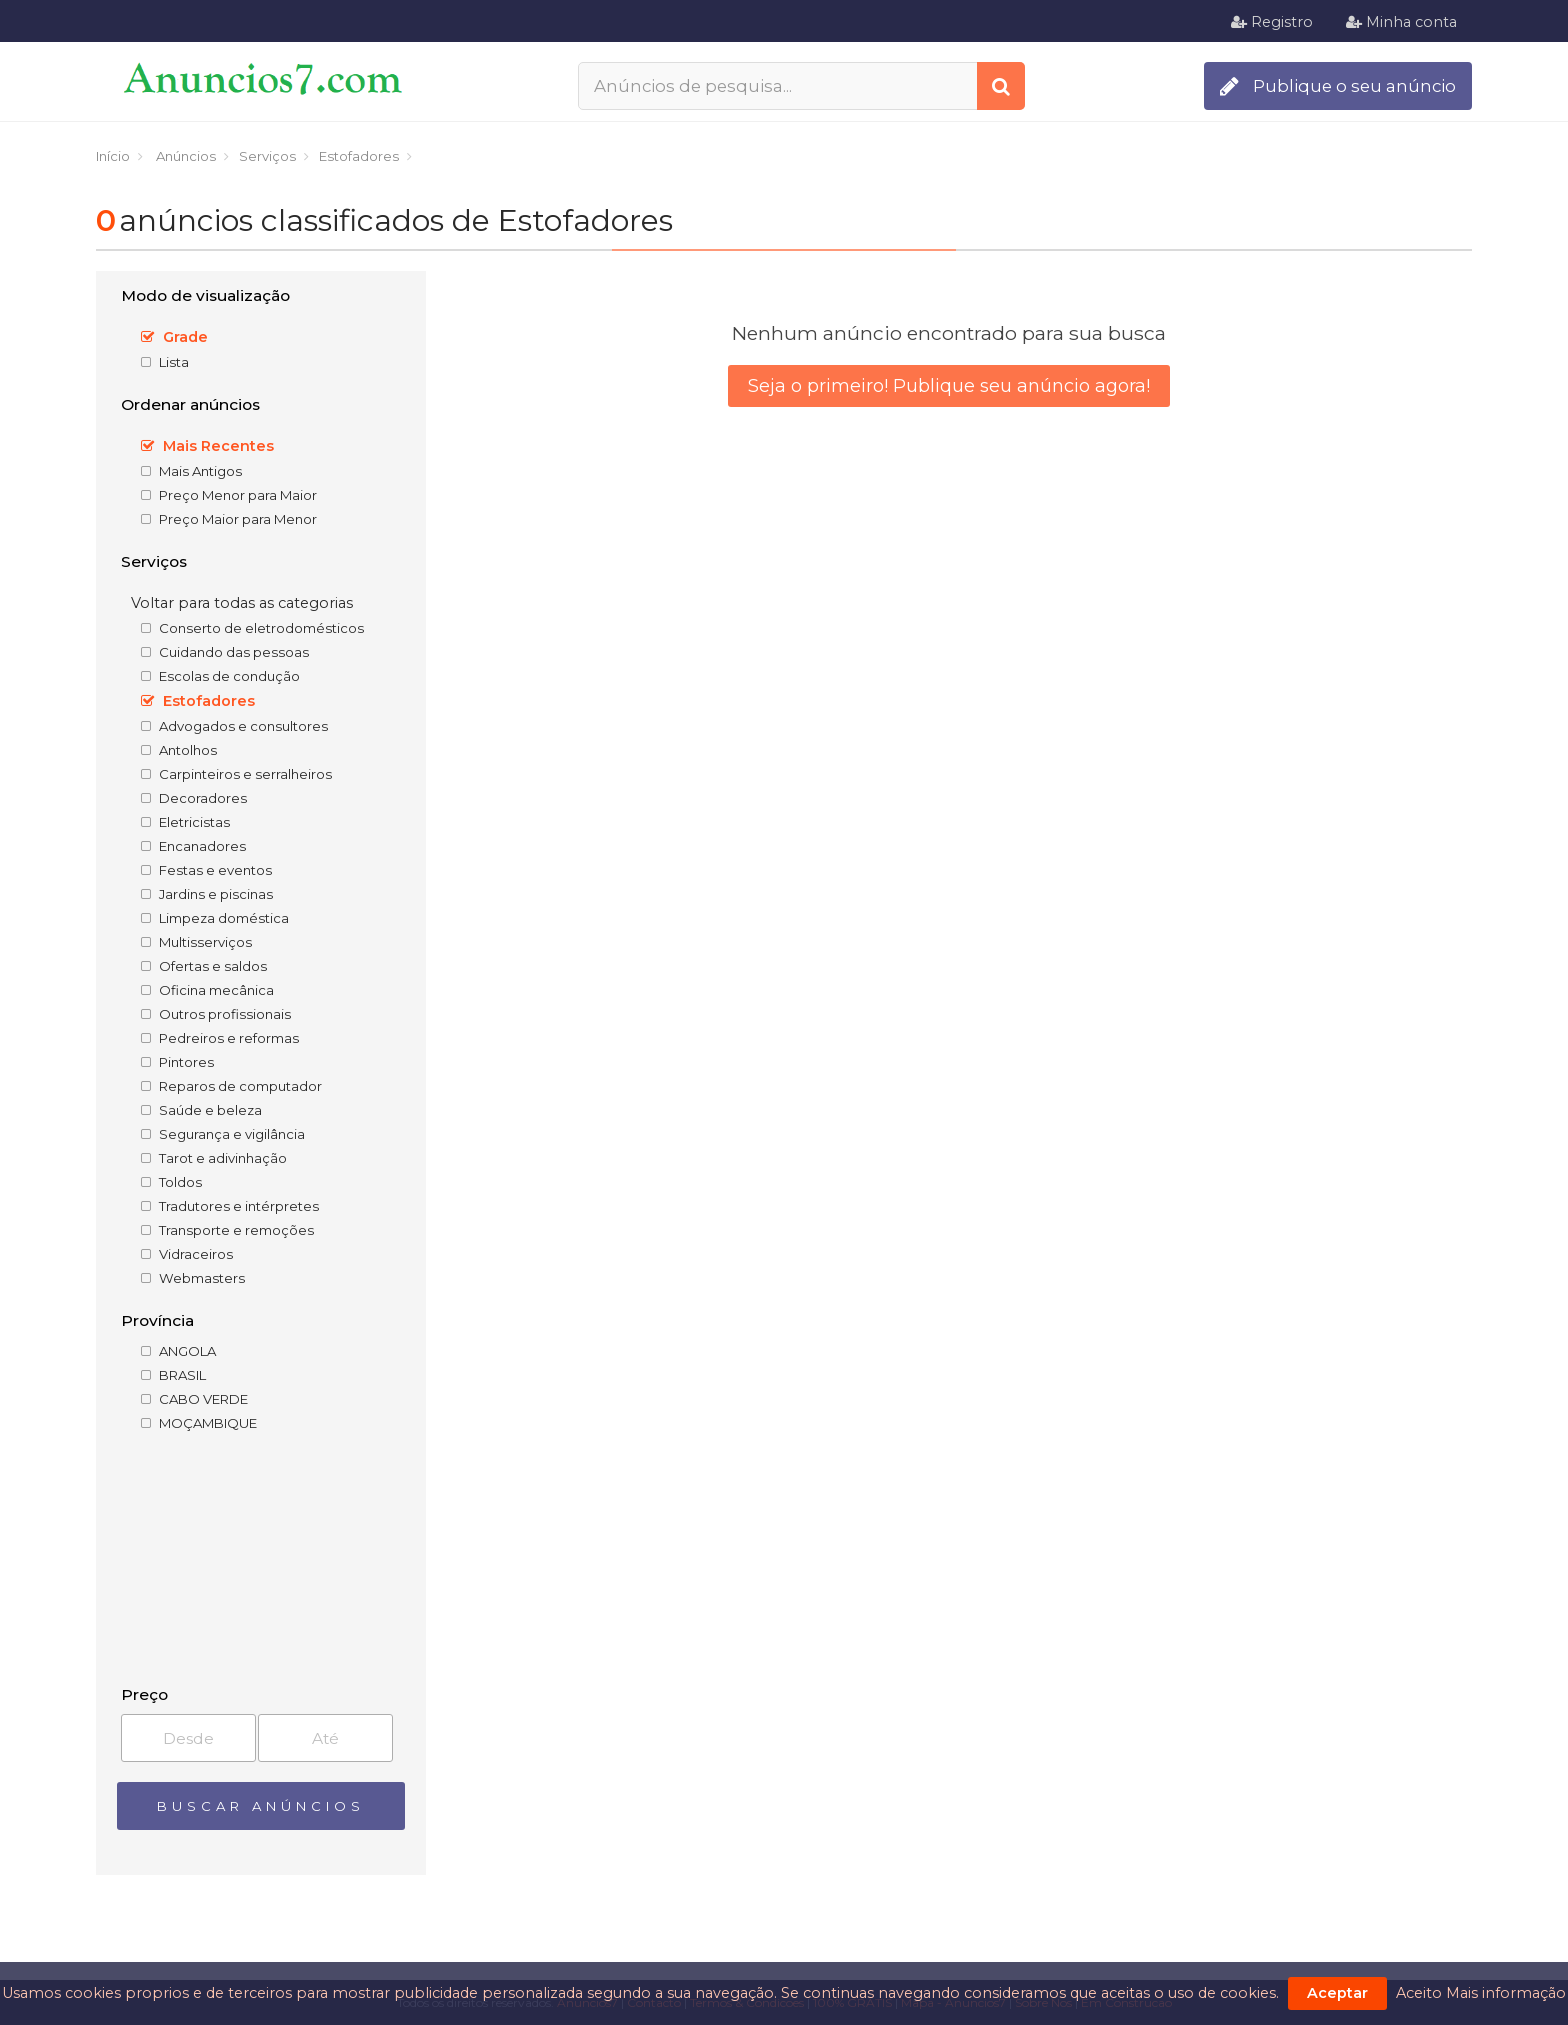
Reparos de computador (231, 1086)
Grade (174, 337)
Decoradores (194, 798)
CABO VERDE (194, 1399)
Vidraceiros (187, 1254)
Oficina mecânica (207, 990)
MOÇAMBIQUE (199, 1423)
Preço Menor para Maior (229, 495)
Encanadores (193, 846)
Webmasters (193, 1278)
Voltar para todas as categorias (242, 603)
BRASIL (173, 1375)
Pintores (177, 1062)
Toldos (171, 1182)
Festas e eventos (206, 870)
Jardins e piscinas (207, 894)
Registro (1272, 22)
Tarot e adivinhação (214, 1158)
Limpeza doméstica (215, 918)
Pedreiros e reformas (220, 1038)
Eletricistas (185, 822)
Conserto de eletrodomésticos (252, 628)
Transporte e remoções (227, 1230)
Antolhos (179, 750)
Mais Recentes (207, 446)
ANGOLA (178, 1351)
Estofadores (198, 701)
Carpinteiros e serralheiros (236, 774)
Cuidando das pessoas (225, 652)
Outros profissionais (216, 1014)
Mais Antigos (191, 471)
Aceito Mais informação (1481, 1993)
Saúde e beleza (201, 1110)
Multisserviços (196, 942)
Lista (165, 362)
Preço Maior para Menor (229, 519)
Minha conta (1401, 22)
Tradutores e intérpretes (230, 1206)
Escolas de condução (220, 676)
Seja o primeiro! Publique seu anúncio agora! (949, 386)
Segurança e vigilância (223, 1134)
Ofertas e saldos (204, 966)
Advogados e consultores (234, 726)
